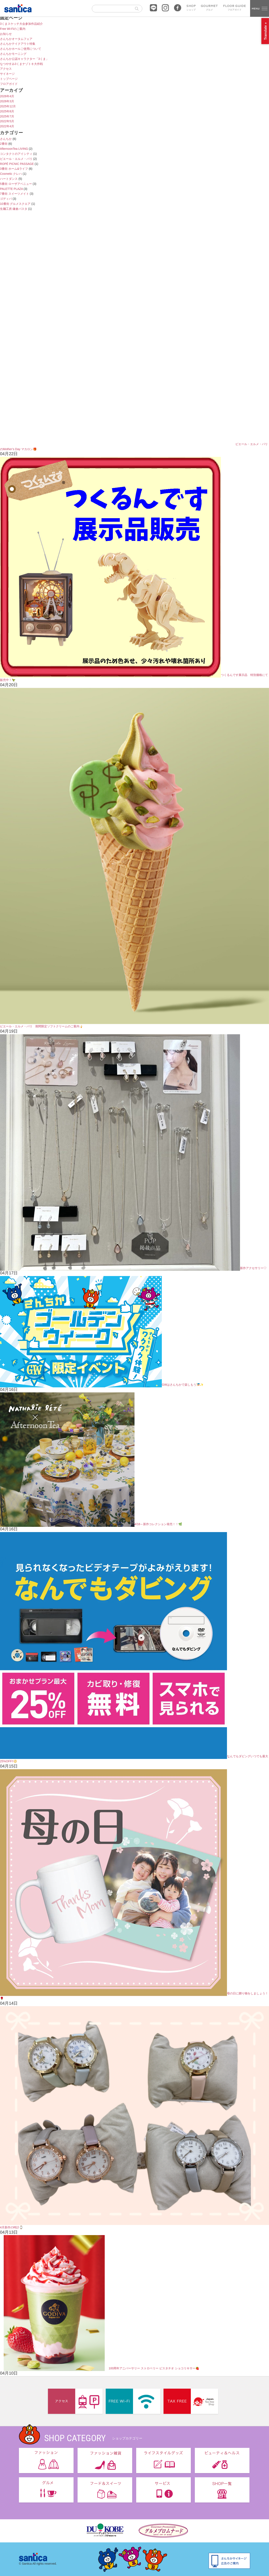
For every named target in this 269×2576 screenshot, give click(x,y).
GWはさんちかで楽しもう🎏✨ (182, 1384)
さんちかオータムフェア (16, 39)
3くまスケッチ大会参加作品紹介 (21, 23)
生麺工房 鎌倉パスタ (13, 208)
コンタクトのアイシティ (16, 153)
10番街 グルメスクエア (15, 203)
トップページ (9, 78)
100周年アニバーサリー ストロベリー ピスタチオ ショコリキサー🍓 (154, 2368)
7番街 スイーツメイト (14, 193)
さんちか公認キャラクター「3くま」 (24, 58)
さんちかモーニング (13, 53)
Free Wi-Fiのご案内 (12, 28)
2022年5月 (7, 121)
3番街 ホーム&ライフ (14, 168)
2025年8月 (7, 111)
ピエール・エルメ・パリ (16, 158)
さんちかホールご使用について (20, 48)
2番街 (4, 143)
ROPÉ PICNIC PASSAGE (17, 164)
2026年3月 (7, 101)
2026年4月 (7, 96)
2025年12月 (8, 106)
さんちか (6, 139)
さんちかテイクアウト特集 (17, 43)
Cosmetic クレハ (11, 173)
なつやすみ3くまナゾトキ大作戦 (21, 64)
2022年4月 (7, 126)
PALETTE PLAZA (11, 189)
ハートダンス (9, 178)
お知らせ (6, 33)
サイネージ (7, 73)
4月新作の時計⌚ (11, 2227)
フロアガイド (9, 83)
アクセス (6, 68)
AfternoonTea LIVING (14, 148)
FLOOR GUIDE (234, 7)
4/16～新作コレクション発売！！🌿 (158, 1524)
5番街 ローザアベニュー (16, 183)
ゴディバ (6, 198)
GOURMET (209, 7)
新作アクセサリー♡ (253, 1268)
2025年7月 (7, 116)
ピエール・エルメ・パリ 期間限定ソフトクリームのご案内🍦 (41, 1026)
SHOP (191, 7)
